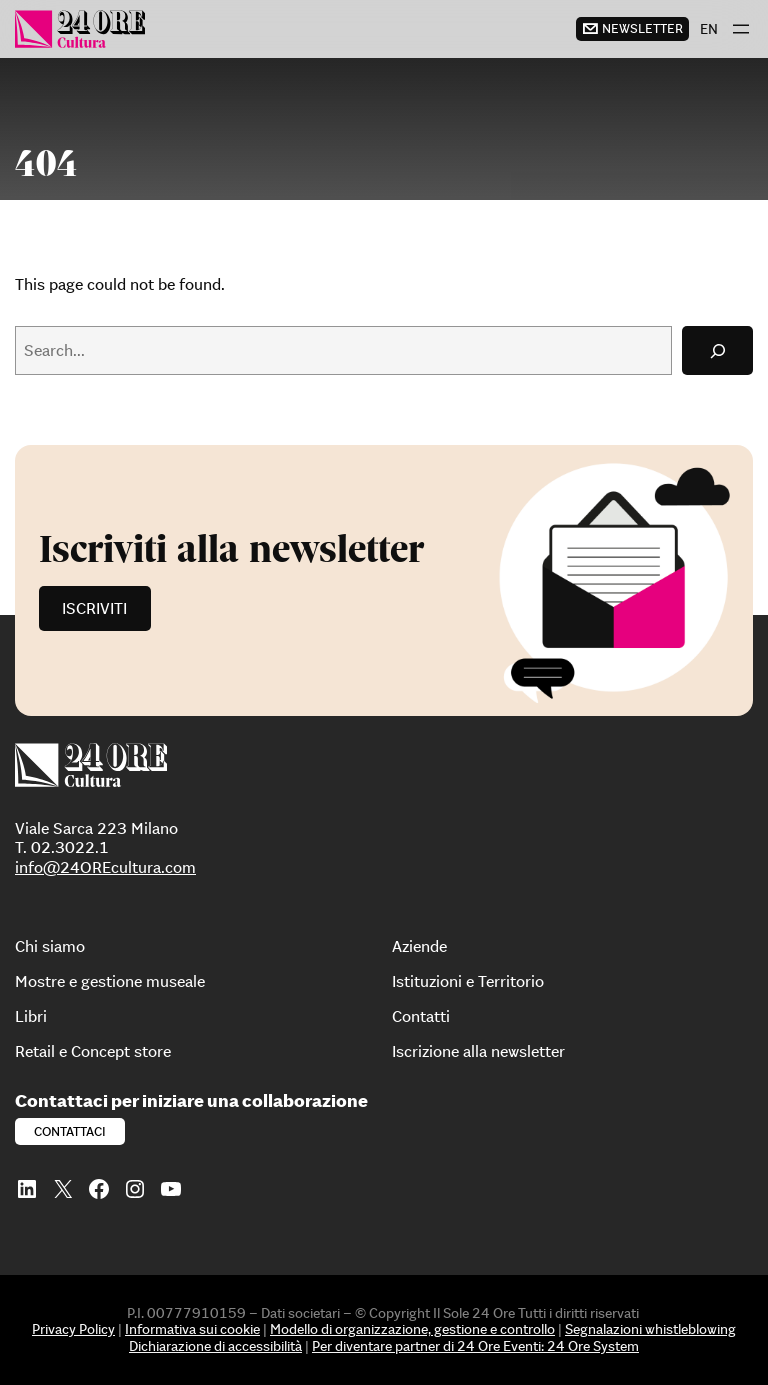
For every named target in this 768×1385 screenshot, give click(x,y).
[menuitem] (709, 29)
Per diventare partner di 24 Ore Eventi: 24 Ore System (475, 1346)
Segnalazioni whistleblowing (650, 1329)
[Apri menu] (741, 29)
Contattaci (70, 1131)
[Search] (717, 350)
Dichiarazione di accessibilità (215, 1346)
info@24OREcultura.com (105, 867)
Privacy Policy (73, 1329)
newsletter (642, 28)
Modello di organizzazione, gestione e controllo (412, 1329)
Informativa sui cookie (192, 1329)
